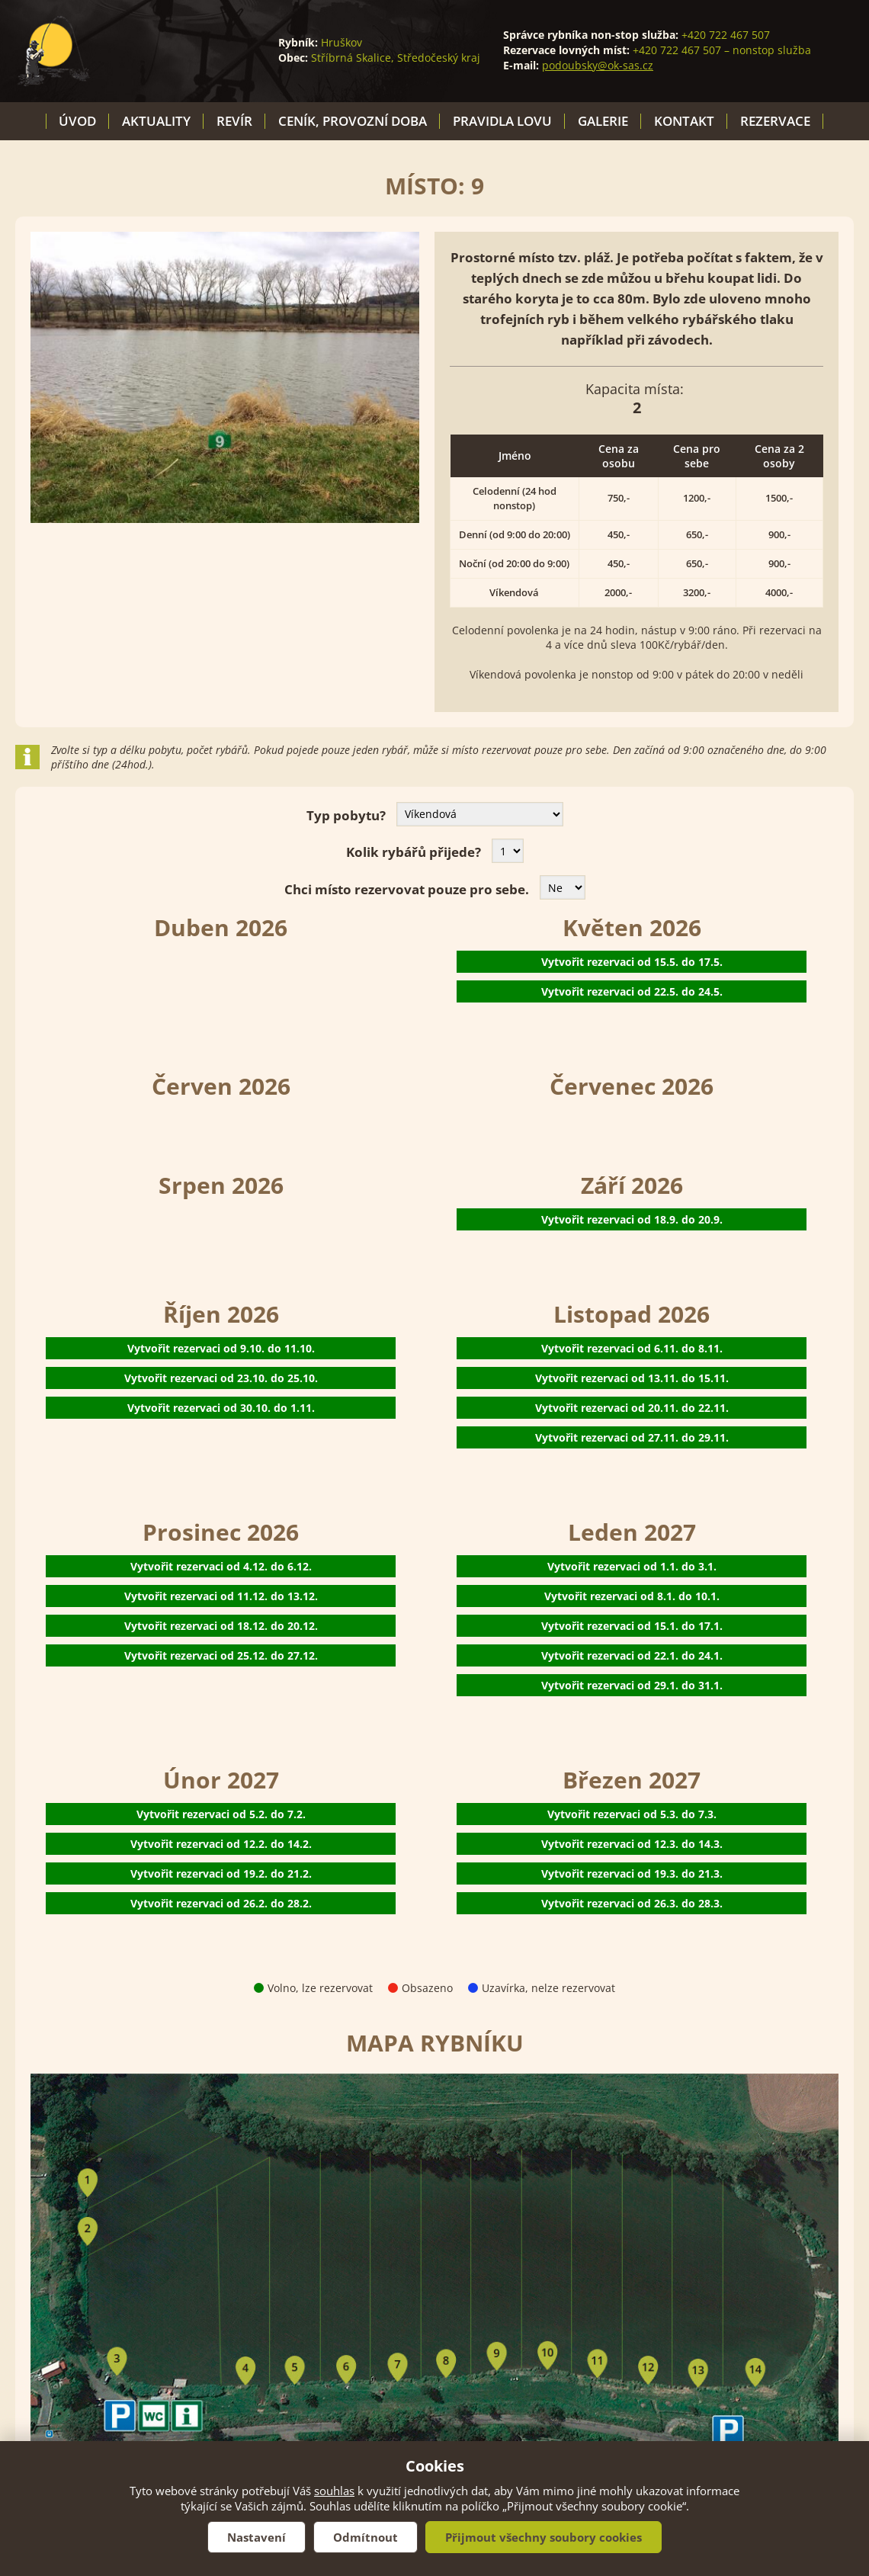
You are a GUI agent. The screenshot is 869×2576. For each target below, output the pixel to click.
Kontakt (684, 121)
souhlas (334, 2490)
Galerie (603, 121)
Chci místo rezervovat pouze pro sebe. (406, 889)
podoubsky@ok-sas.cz (597, 65)
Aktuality (156, 121)
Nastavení (256, 2537)
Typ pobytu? (346, 815)
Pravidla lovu (502, 121)
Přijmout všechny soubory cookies (543, 2537)
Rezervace (775, 121)
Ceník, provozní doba (352, 121)
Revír (234, 121)
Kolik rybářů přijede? (413, 852)
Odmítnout (365, 2537)
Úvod (77, 121)
